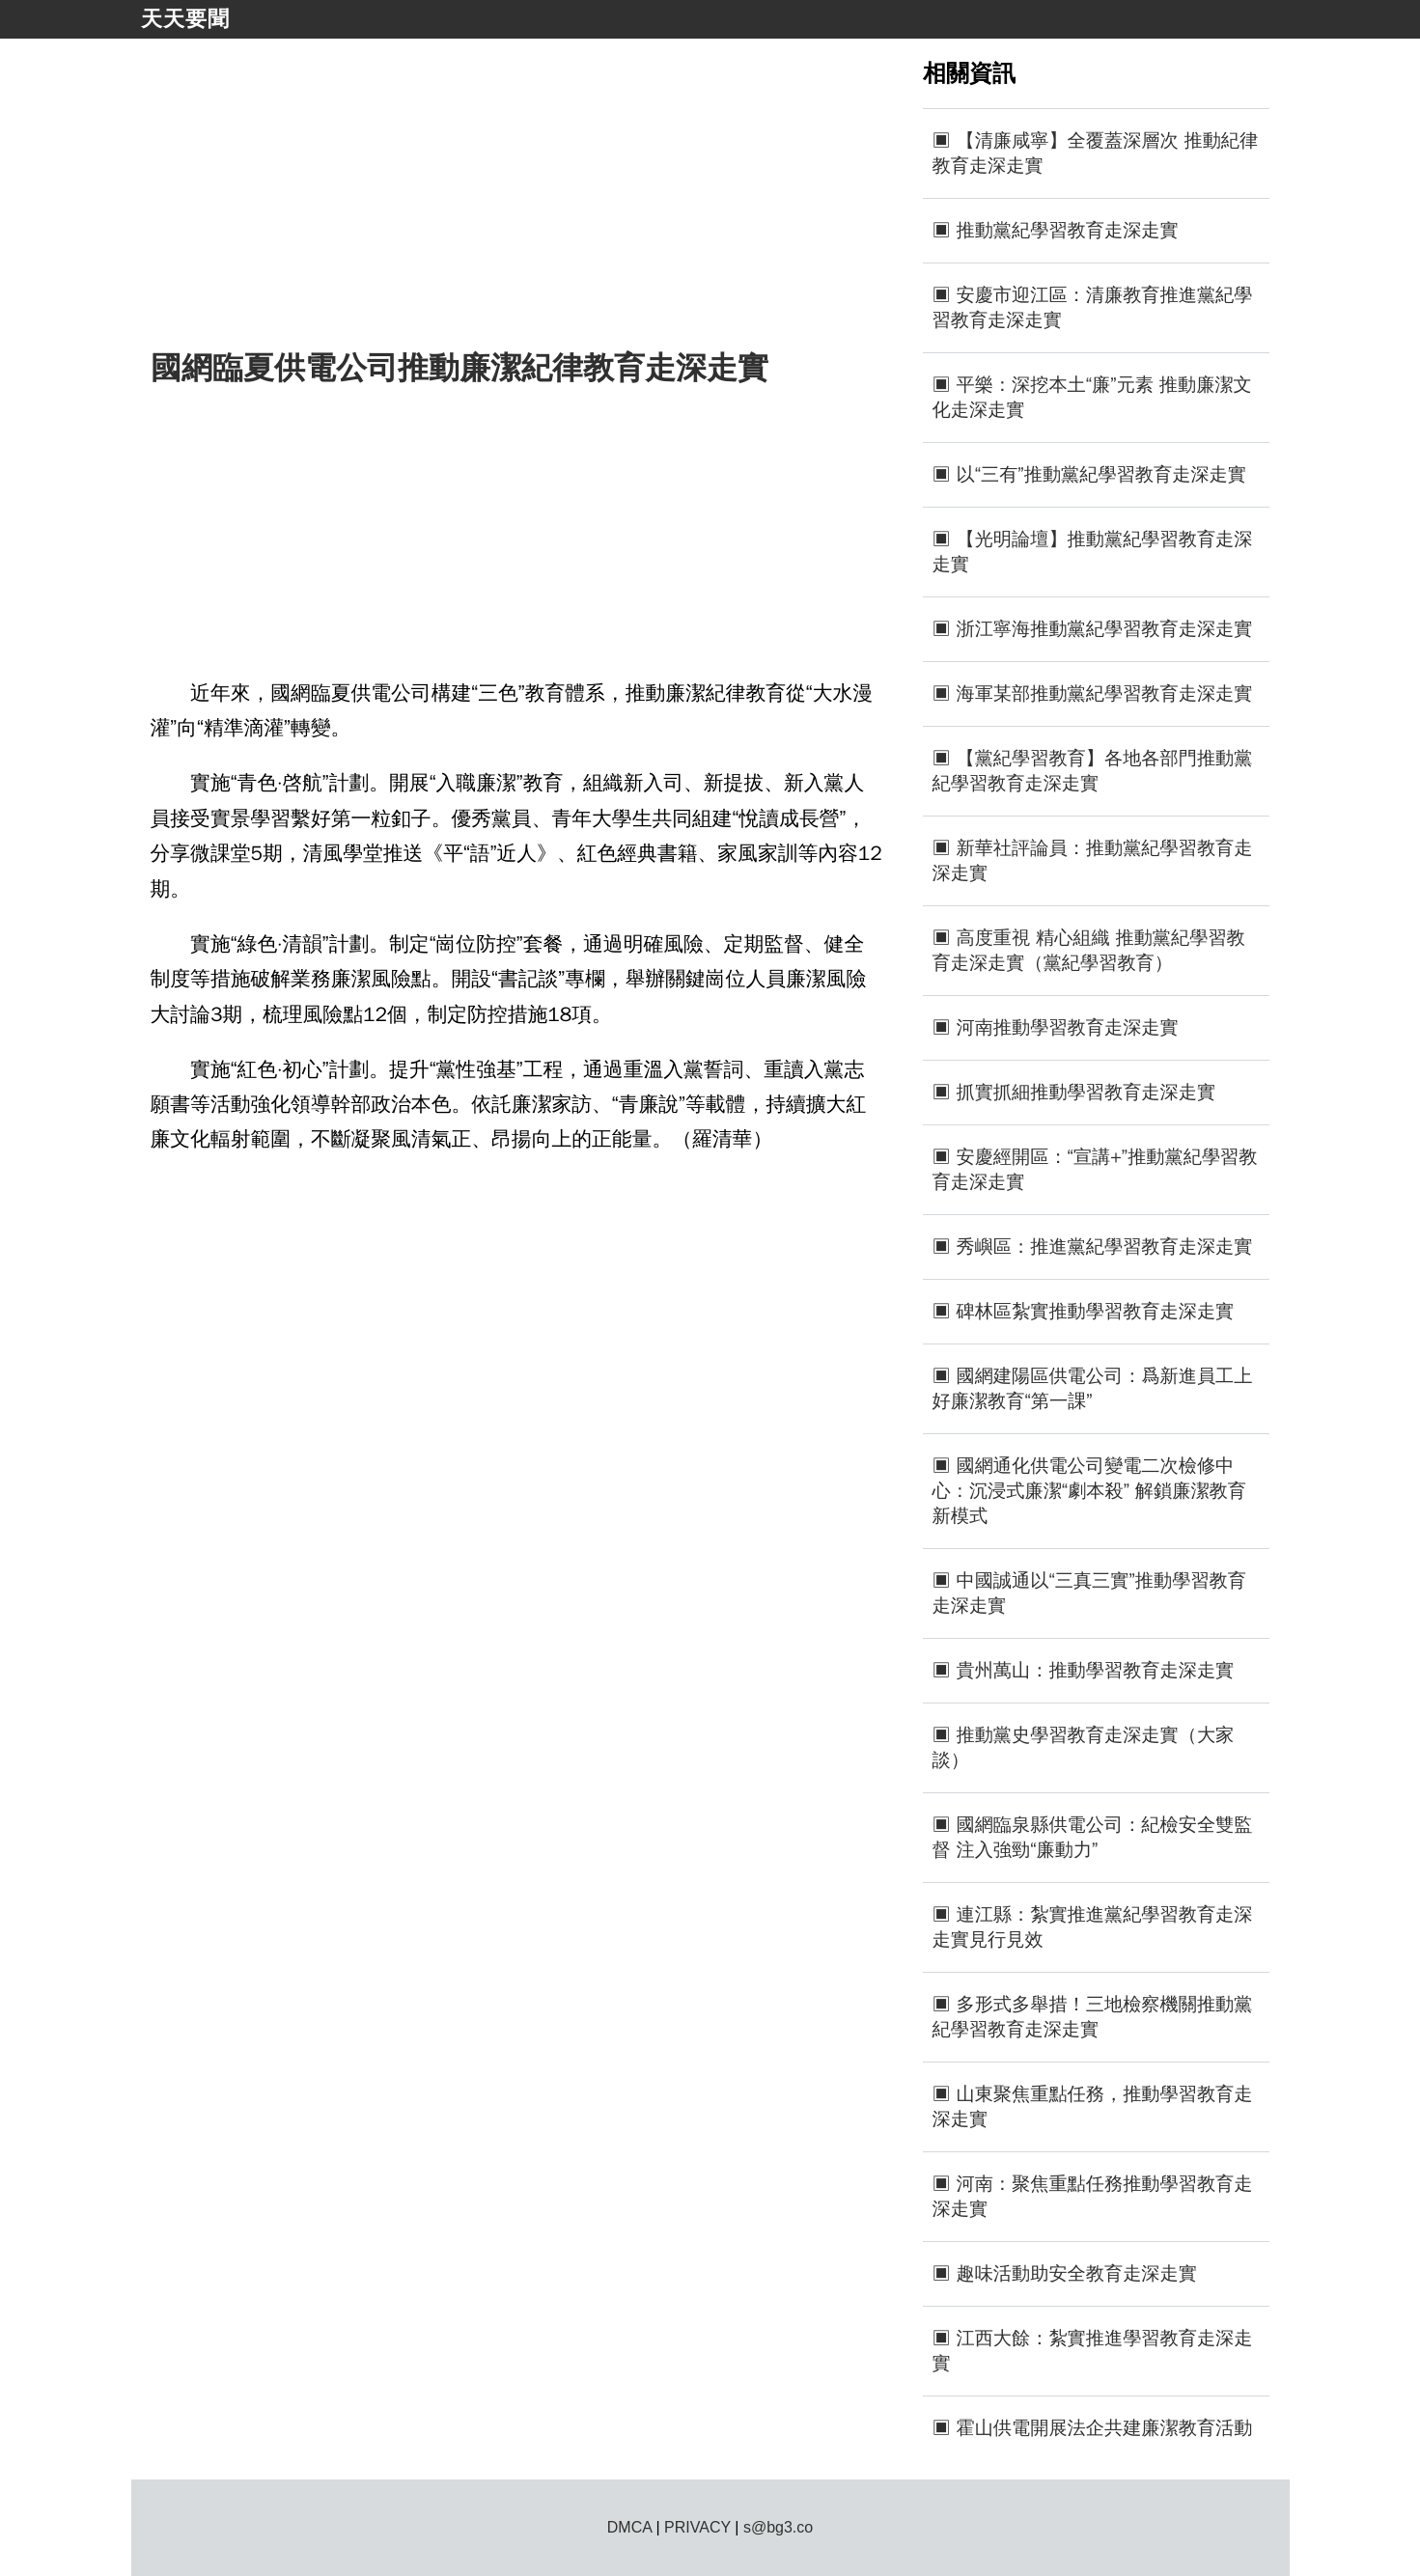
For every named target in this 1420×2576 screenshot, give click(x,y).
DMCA (629, 2527)
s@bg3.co (778, 2527)
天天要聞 (185, 19)
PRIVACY (697, 2527)
